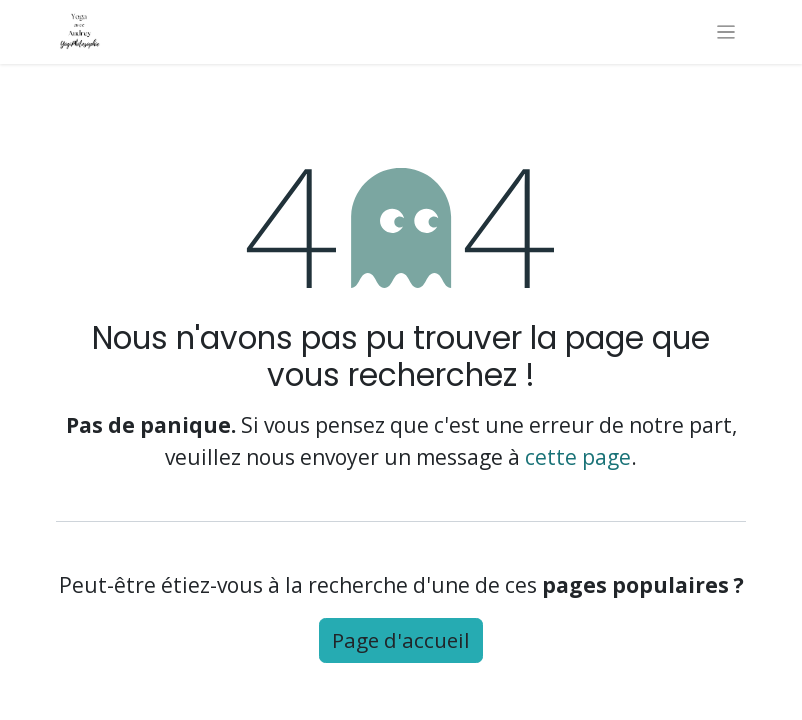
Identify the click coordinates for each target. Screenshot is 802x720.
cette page (578, 457)
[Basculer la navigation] (726, 32)
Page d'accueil (401, 640)
